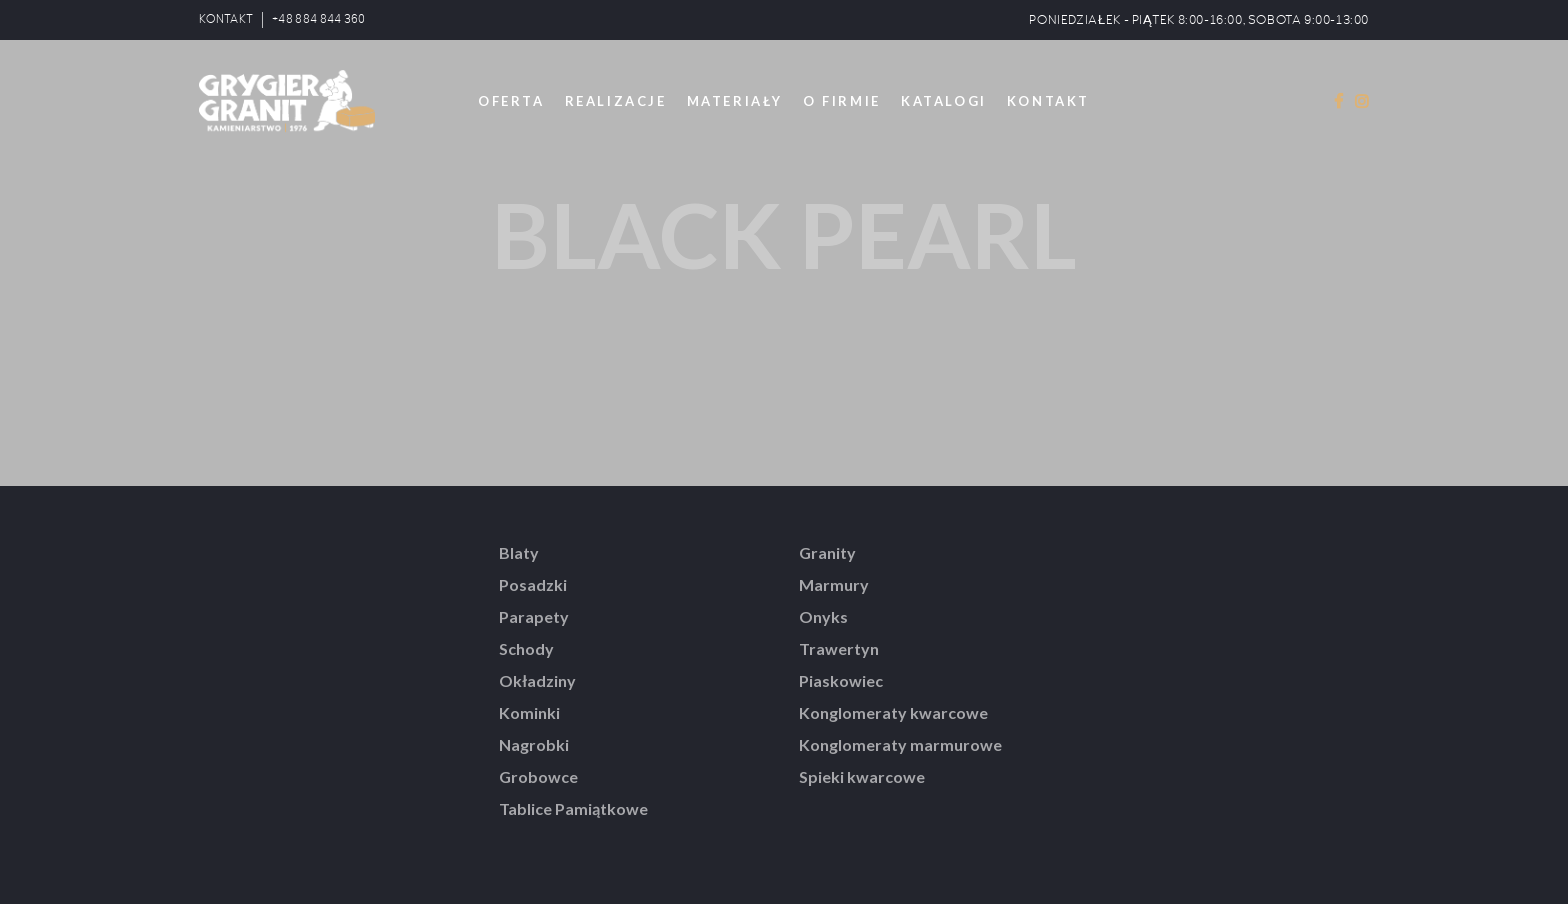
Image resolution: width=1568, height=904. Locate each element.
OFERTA (511, 101)
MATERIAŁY (735, 101)
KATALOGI (944, 101)
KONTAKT (226, 19)
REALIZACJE (616, 101)
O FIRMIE (842, 101)
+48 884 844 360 (319, 19)
